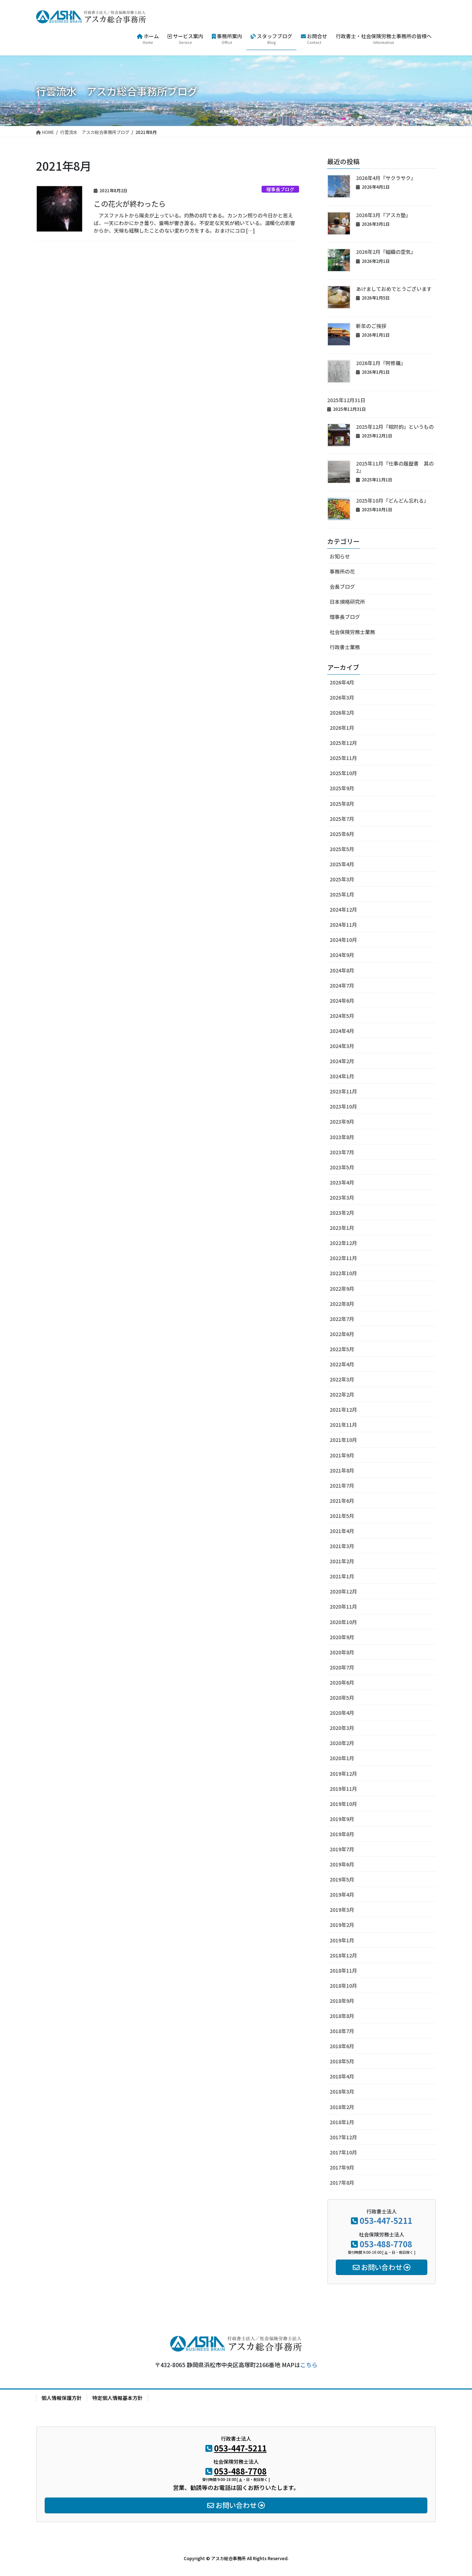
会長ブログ (342, 586)
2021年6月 (342, 1500)
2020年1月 (342, 1758)
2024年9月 (342, 954)
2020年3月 (342, 1727)
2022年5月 (342, 1349)
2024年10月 (343, 939)
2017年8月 (342, 2182)
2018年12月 (343, 1955)
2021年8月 (342, 1470)
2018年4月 (342, 2076)
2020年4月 (342, 1712)
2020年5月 (342, 1697)
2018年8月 (342, 2015)
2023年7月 (342, 1152)
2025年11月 (343, 757)
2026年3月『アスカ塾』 (383, 215)
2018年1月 (342, 2122)
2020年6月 (342, 1682)
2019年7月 (342, 1849)
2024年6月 (342, 1000)
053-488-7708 (386, 2243)
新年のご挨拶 (371, 325)
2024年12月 (343, 909)
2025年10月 (343, 773)
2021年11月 (343, 1424)
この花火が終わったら (130, 203)
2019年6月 (342, 1864)
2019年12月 (343, 1773)
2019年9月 (342, 1818)
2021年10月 (343, 1439)
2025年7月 (342, 818)
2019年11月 (343, 1788)
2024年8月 (342, 970)
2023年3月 (342, 1197)
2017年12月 (343, 2137)
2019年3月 (342, 1909)
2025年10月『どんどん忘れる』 (392, 500)
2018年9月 (342, 2000)
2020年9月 (342, 1637)
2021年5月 (342, 1515)
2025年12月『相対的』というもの (395, 426)
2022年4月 (342, 1364)
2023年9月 (342, 1121)
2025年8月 (342, 803)
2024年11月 (343, 924)
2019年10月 (343, 1803)
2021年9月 (342, 1455)
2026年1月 (342, 727)
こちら (308, 2364)
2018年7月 (342, 2031)
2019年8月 (342, 1834)
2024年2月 (342, 1061)
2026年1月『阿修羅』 (381, 363)
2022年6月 (342, 1334)
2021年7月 (342, 1485)
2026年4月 (342, 682)
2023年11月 (343, 1091)
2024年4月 (342, 1030)
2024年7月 (342, 985)
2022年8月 (342, 1303)
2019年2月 (342, 1924)
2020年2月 (342, 1742)
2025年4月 (342, 864)
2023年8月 (342, 1137)
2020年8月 (342, 1652)
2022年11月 (343, 1258)
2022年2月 (342, 1394)
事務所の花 (342, 571)
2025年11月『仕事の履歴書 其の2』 (395, 467)
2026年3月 (342, 697)
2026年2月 (342, 712)
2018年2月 (342, 2106)
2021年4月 (342, 1530)
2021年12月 (343, 1409)
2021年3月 (342, 1546)
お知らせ (340, 556)
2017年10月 (343, 2152)
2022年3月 (342, 1379)
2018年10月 (343, 1985)
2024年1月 (342, 1076)
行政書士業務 (345, 647)
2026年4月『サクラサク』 (386, 177)
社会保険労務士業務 (352, 631)
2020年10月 (343, 1622)
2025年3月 (342, 879)
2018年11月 (343, 1970)
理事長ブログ (280, 189)
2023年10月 (343, 1106)
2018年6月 (342, 2046)
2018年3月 (342, 2091)
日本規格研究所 (347, 601)
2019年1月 (342, 1940)
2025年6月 (342, 833)
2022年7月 (342, 1318)
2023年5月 (342, 1167)
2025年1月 (342, 894)
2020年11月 (343, 1606)
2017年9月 (342, 2167)
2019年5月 (342, 1879)
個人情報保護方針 (61, 2397)
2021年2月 (342, 1561)
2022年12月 (343, 1242)
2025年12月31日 (346, 400)
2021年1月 (342, 1576)
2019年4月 (342, 1894)
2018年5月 (342, 2061)
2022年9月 (342, 1288)
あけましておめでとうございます (394, 288)
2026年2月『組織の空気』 (386, 251)
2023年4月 (342, 1182)
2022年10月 (343, 1273)
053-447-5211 (386, 2220)
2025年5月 (342, 849)
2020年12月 (343, 1591)
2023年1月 (342, 1227)
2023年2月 (342, 1212)
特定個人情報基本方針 (117, 2397)
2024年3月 (342, 1045)
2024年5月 (342, 1015)
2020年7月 (342, 1667)
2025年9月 (342, 788)
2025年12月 (343, 742)
